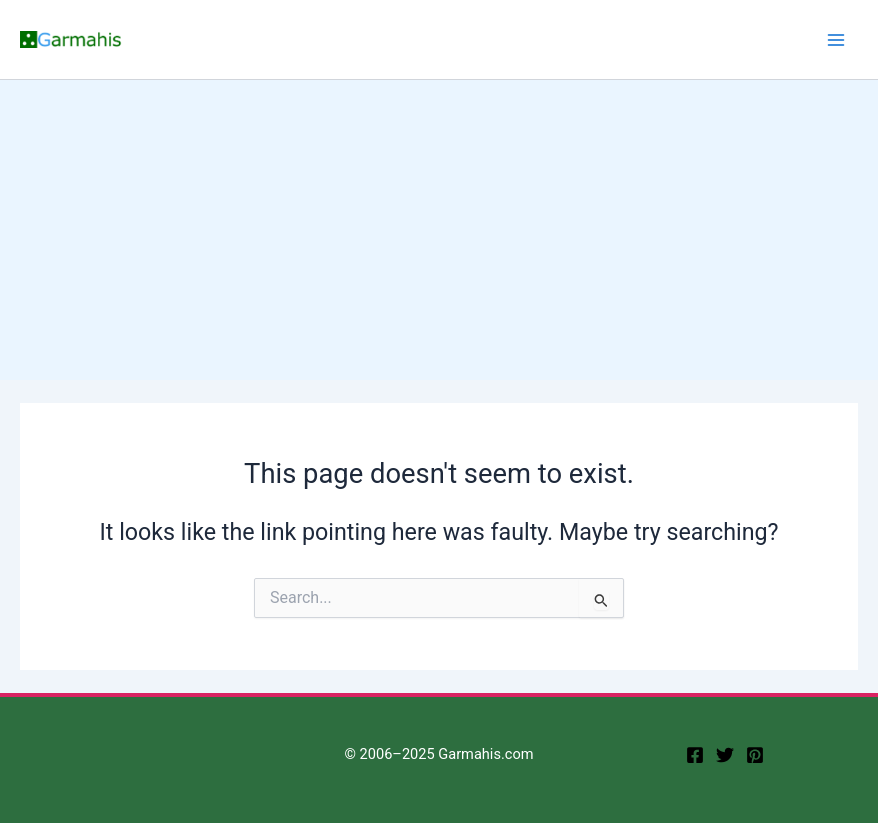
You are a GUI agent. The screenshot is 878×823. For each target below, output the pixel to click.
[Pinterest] (755, 755)
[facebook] (695, 755)
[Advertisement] (439, 230)
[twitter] (725, 755)
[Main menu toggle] (836, 39)
